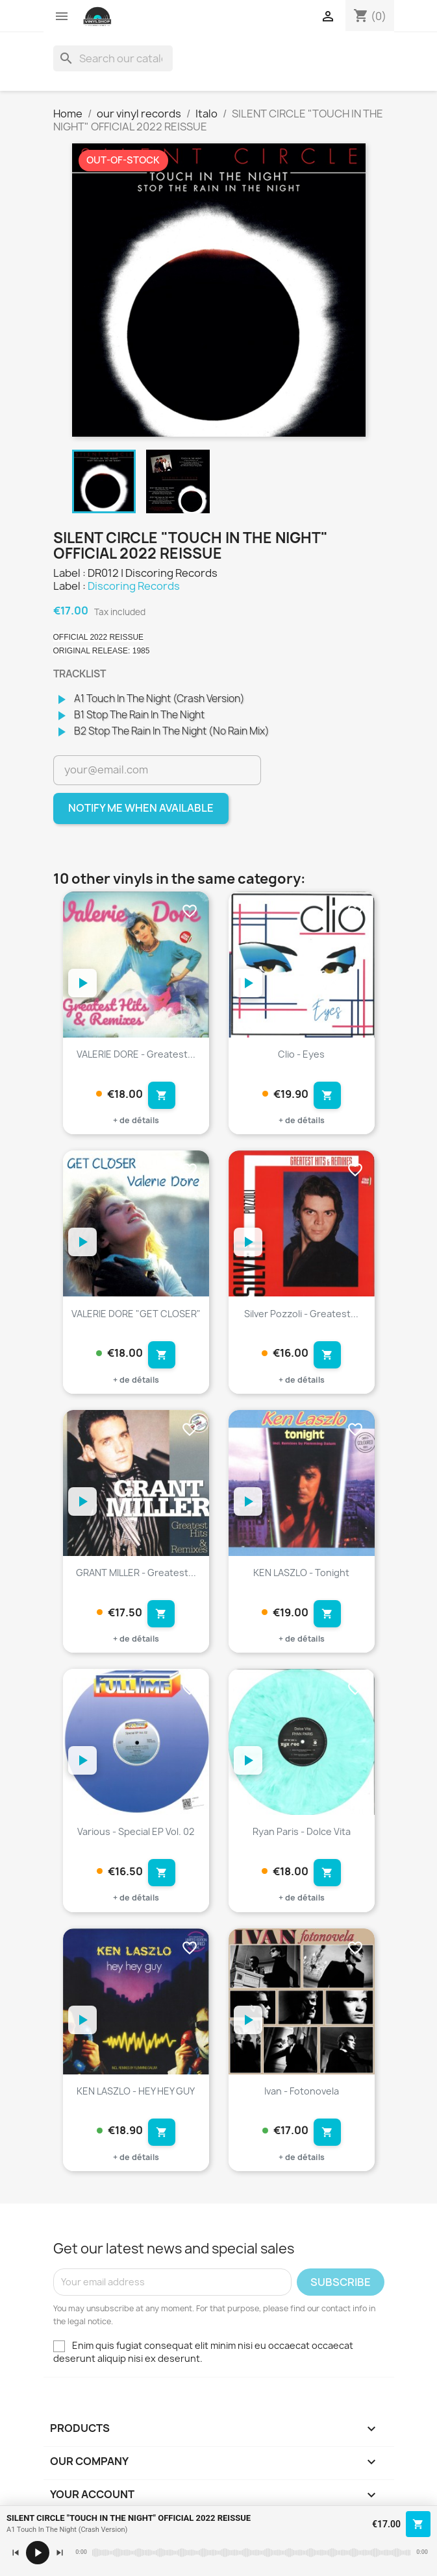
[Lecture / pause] (37, 2552)
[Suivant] (60, 2553)
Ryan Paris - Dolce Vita (302, 1831)
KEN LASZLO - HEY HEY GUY (136, 2091)
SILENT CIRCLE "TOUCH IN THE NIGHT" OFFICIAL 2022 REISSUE (128, 2518)
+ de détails (136, 1120)
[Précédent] (15, 2553)
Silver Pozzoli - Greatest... (301, 1313)
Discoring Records (134, 586)
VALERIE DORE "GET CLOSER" (136, 1313)
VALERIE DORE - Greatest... (136, 1054)
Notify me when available (141, 808)
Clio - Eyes (301, 1054)
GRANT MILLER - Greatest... (136, 1572)
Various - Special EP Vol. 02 (135, 1831)
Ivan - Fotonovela (301, 2091)
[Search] (113, 58)
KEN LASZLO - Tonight (301, 1572)
